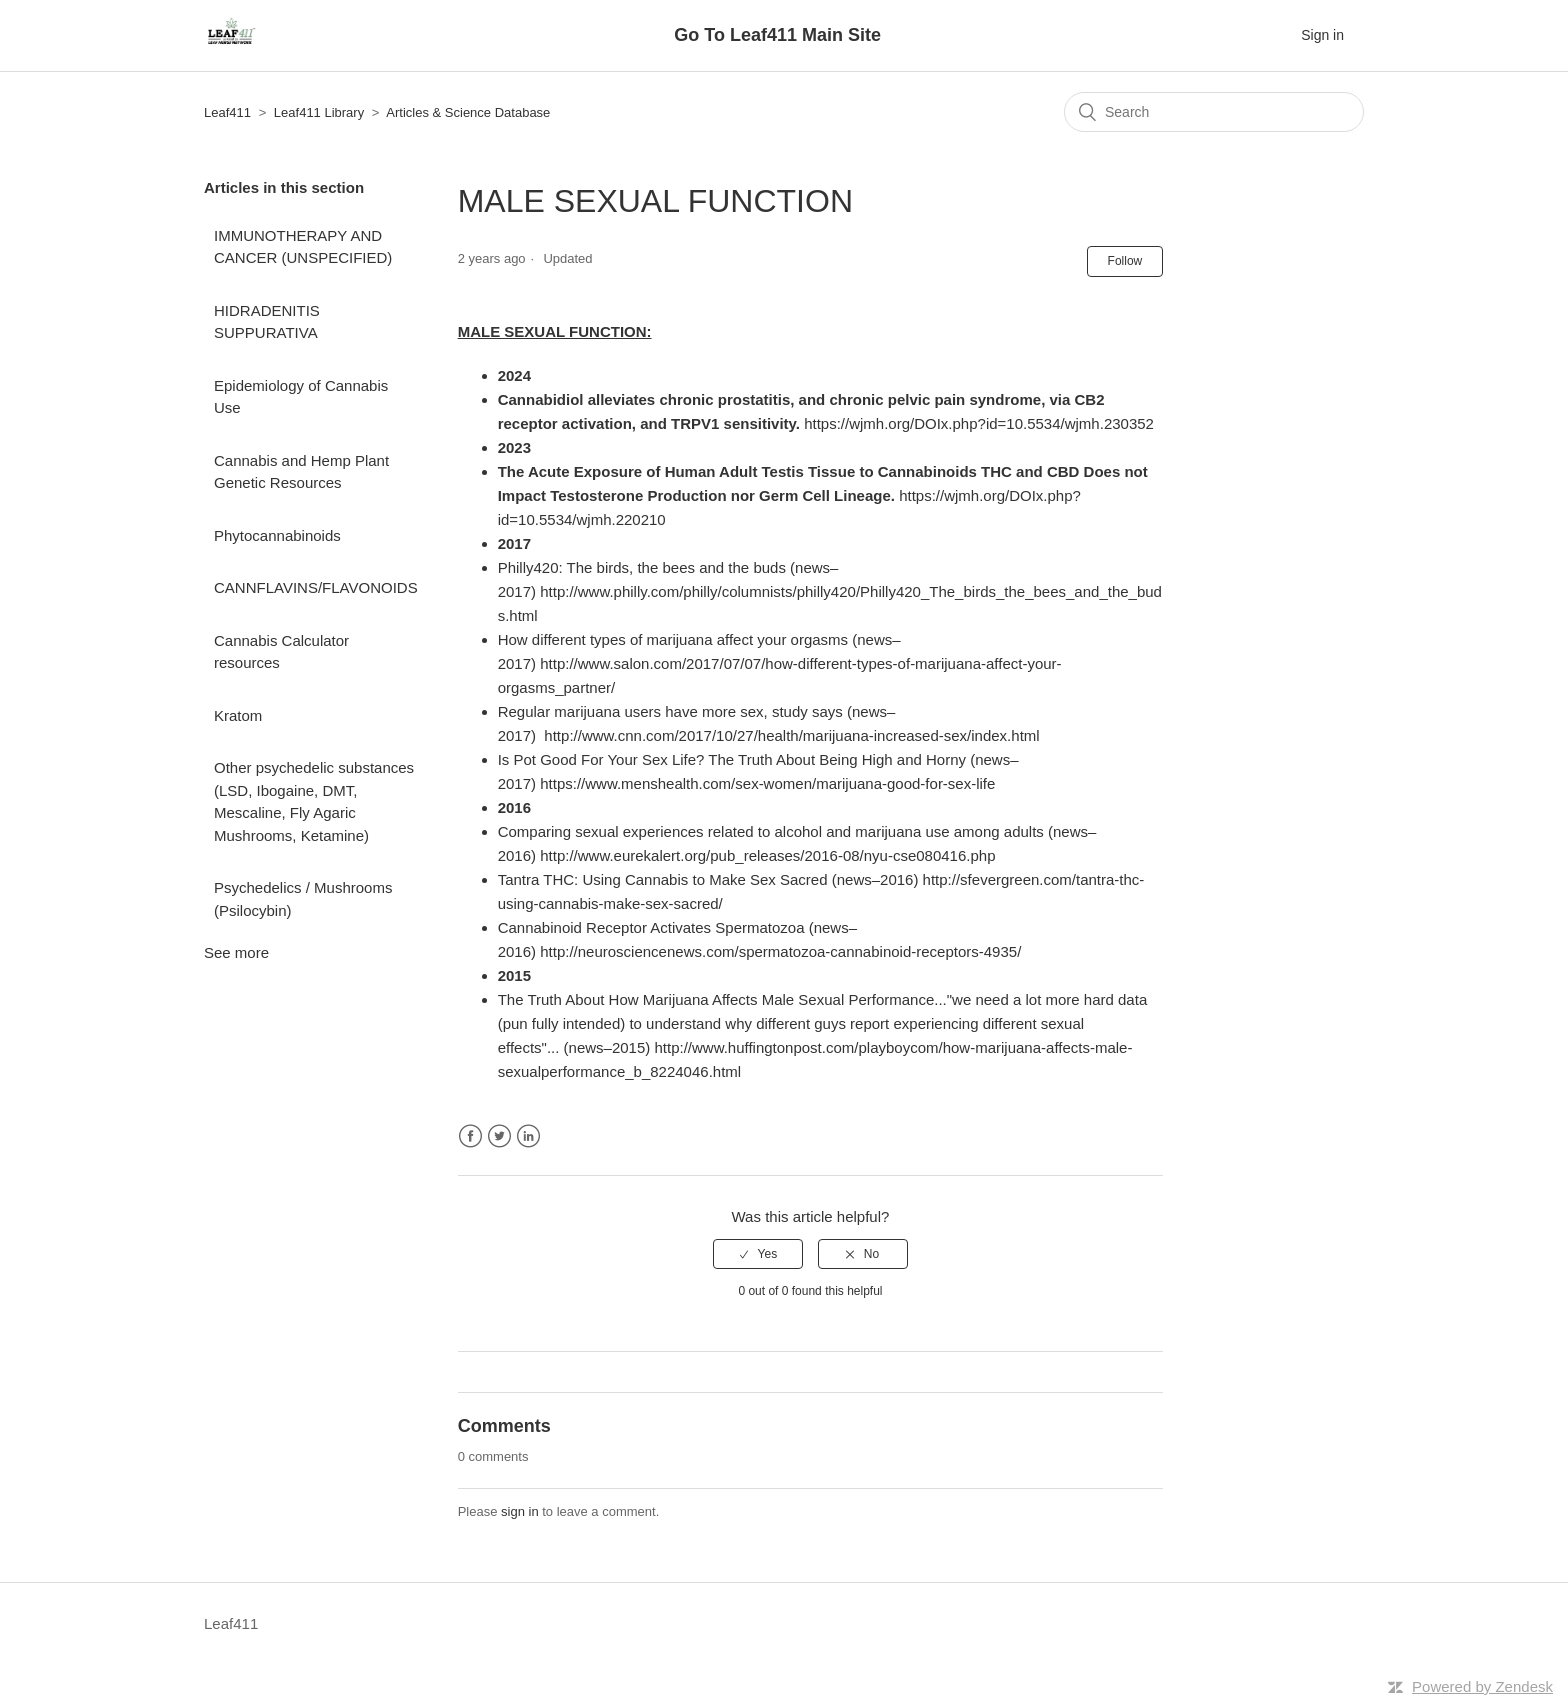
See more (236, 952)
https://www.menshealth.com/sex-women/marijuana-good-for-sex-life (767, 783)
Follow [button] (1125, 261)
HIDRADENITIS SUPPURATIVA (267, 322)
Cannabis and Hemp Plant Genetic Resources (301, 472)
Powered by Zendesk (1482, 1686)
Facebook (470, 1136)
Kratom (238, 715)
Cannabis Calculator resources (281, 652)
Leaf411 (227, 112)
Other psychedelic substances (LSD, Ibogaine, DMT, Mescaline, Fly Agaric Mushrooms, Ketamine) (314, 801)
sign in (520, 1511)
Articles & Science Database (468, 112)
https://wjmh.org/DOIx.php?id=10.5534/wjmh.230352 (979, 423)
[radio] (758, 1254)
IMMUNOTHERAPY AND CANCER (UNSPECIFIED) (303, 247)
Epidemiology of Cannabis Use (301, 397)
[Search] (1214, 112)
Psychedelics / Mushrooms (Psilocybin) (303, 899)
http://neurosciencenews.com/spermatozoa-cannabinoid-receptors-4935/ (780, 951)
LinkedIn (528, 1136)
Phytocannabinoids (277, 535)
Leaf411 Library (319, 112)
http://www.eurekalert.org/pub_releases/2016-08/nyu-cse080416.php (767, 855)
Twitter (499, 1136)
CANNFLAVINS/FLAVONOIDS (316, 587)
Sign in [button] (1322, 35)
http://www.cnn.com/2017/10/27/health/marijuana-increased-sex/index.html (791, 735)
